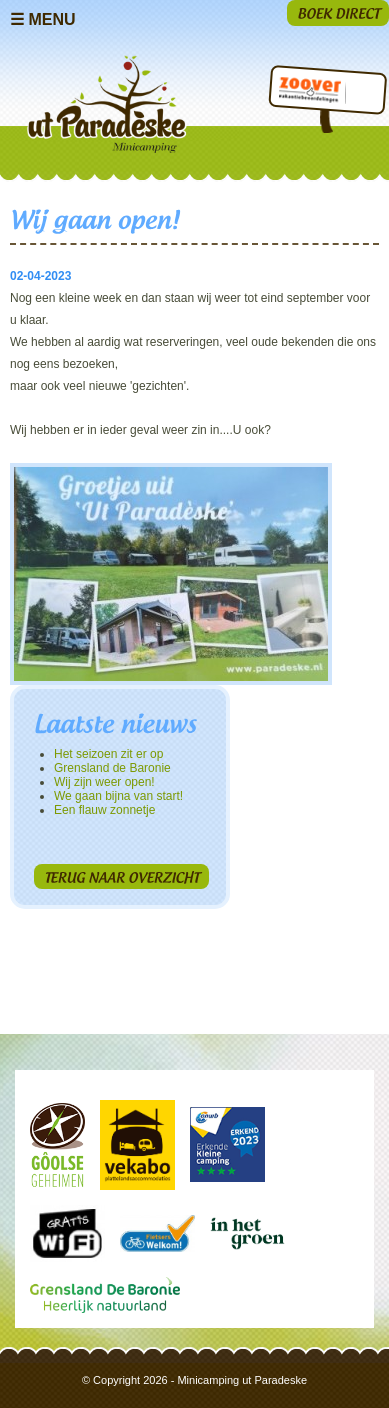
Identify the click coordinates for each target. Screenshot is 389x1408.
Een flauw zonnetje (104, 810)
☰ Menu (43, 19)
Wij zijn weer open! (104, 782)
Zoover (308, 93)
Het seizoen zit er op (108, 754)
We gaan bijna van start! (118, 796)
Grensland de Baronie (112, 768)
